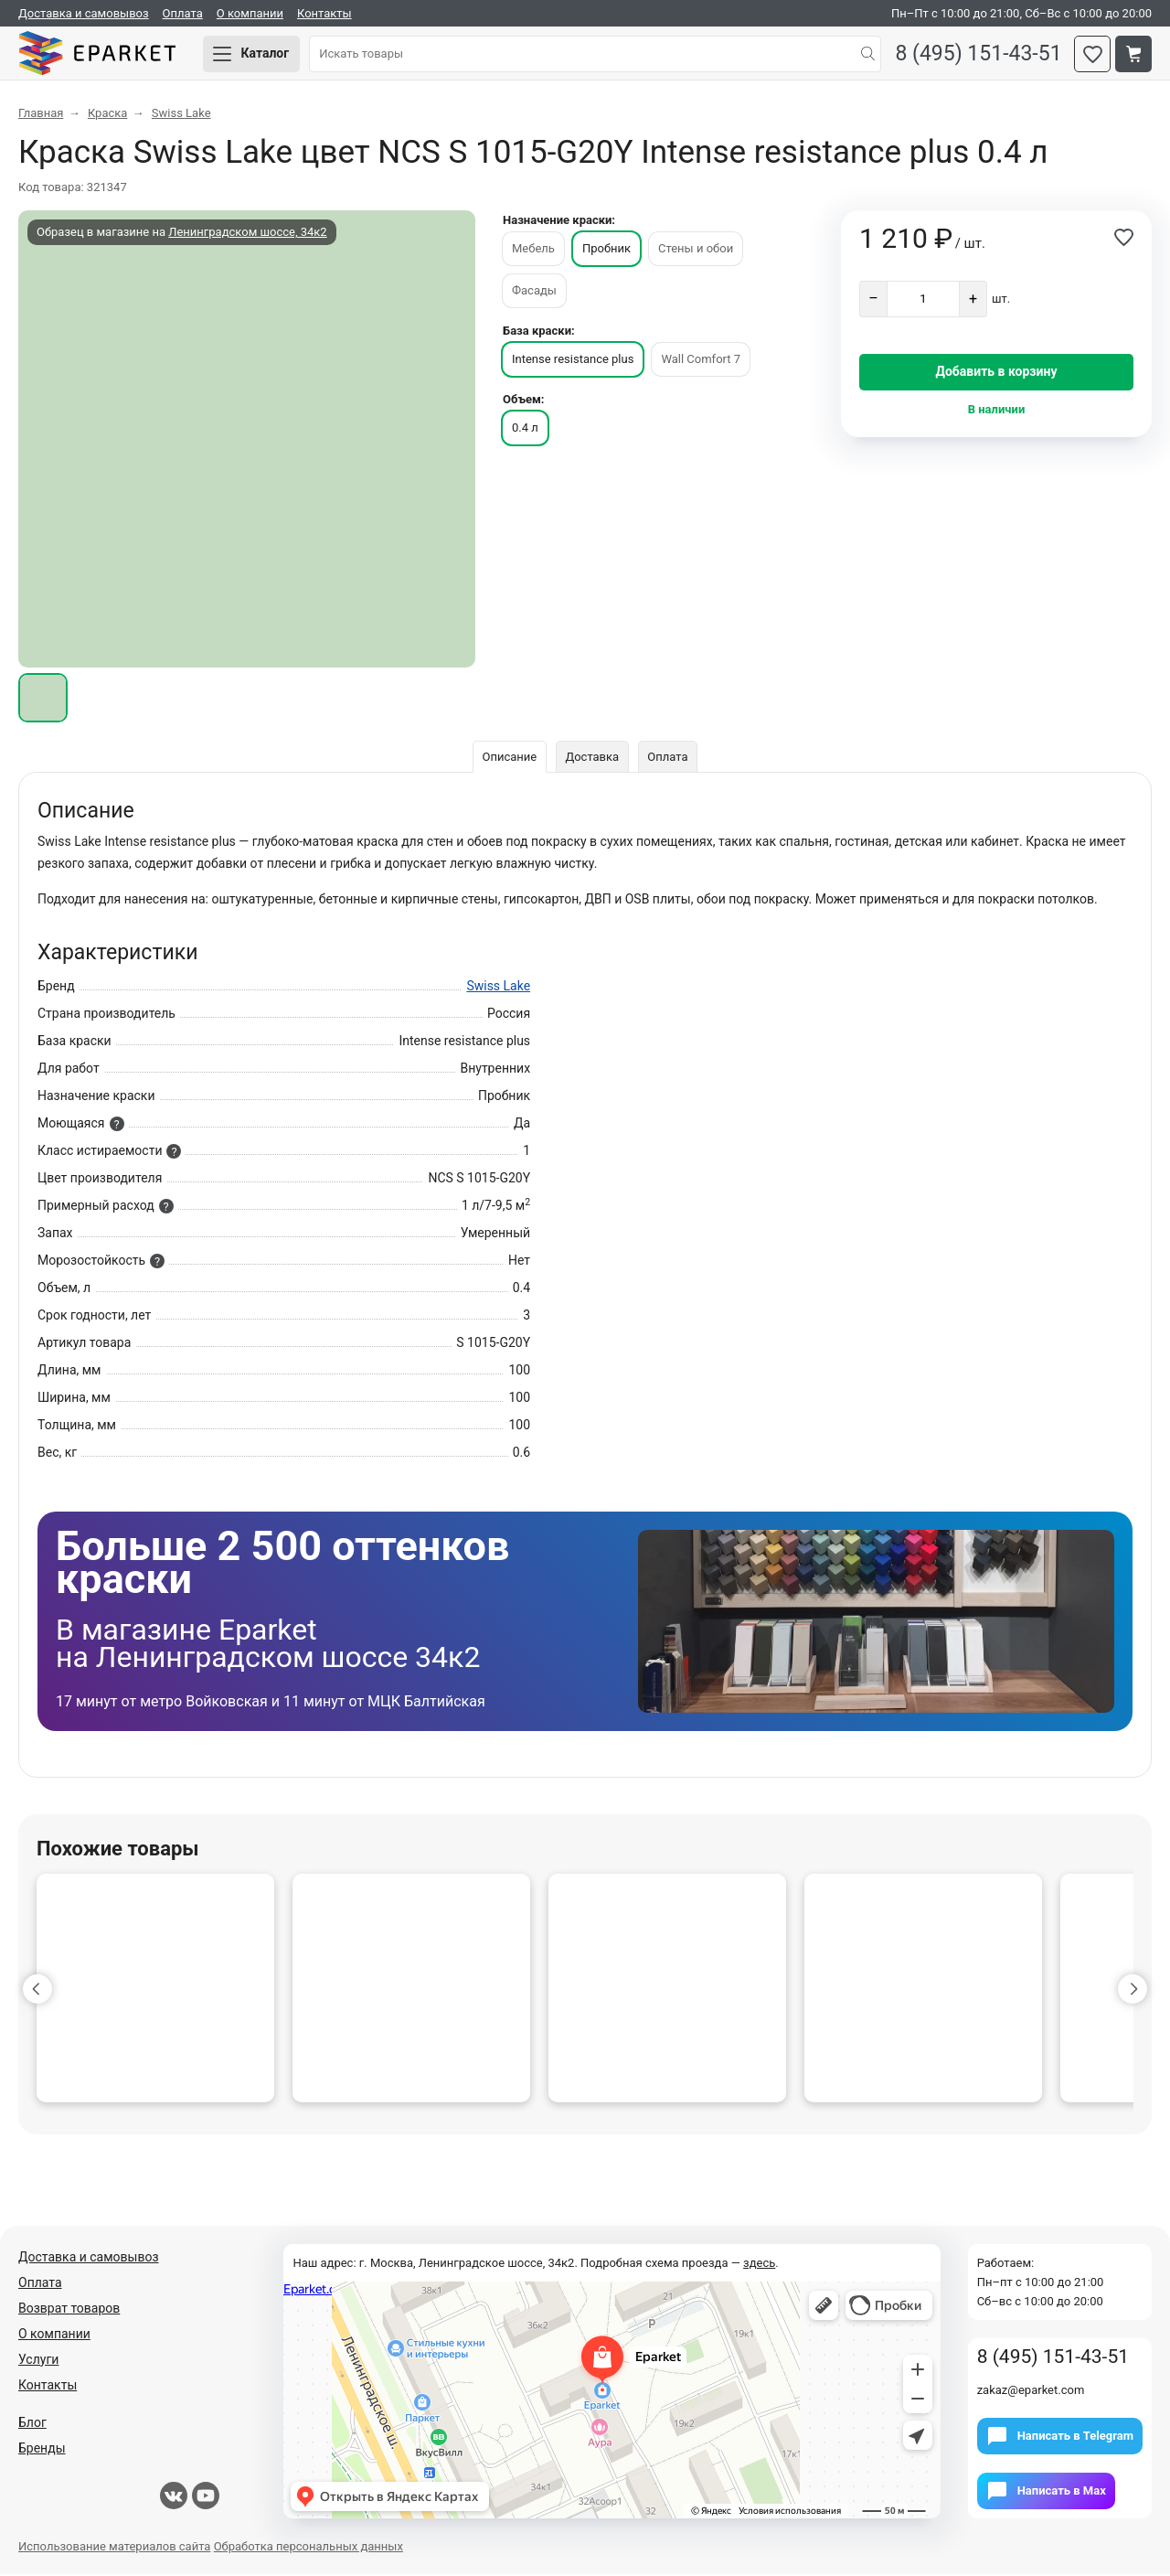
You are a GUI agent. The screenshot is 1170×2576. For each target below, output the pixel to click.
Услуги (38, 2361)
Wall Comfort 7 (700, 361)
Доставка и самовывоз (83, 13)
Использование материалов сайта (114, 2548)
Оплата (183, 13)
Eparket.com (100, 55)
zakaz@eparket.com (1031, 2392)
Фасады (534, 292)
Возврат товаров (69, 2310)
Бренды (42, 2449)
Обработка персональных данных (308, 2548)
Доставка (592, 758)
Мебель (533, 250)
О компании (250, 13)
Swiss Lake (498, 987)
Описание (509, 758)
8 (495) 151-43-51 (977, 55)
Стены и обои (695, 250)
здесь (759, 2264)
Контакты (324, 13)
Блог (32, 2424)
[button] (37, 1990)
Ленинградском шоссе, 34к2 (247, 233)
